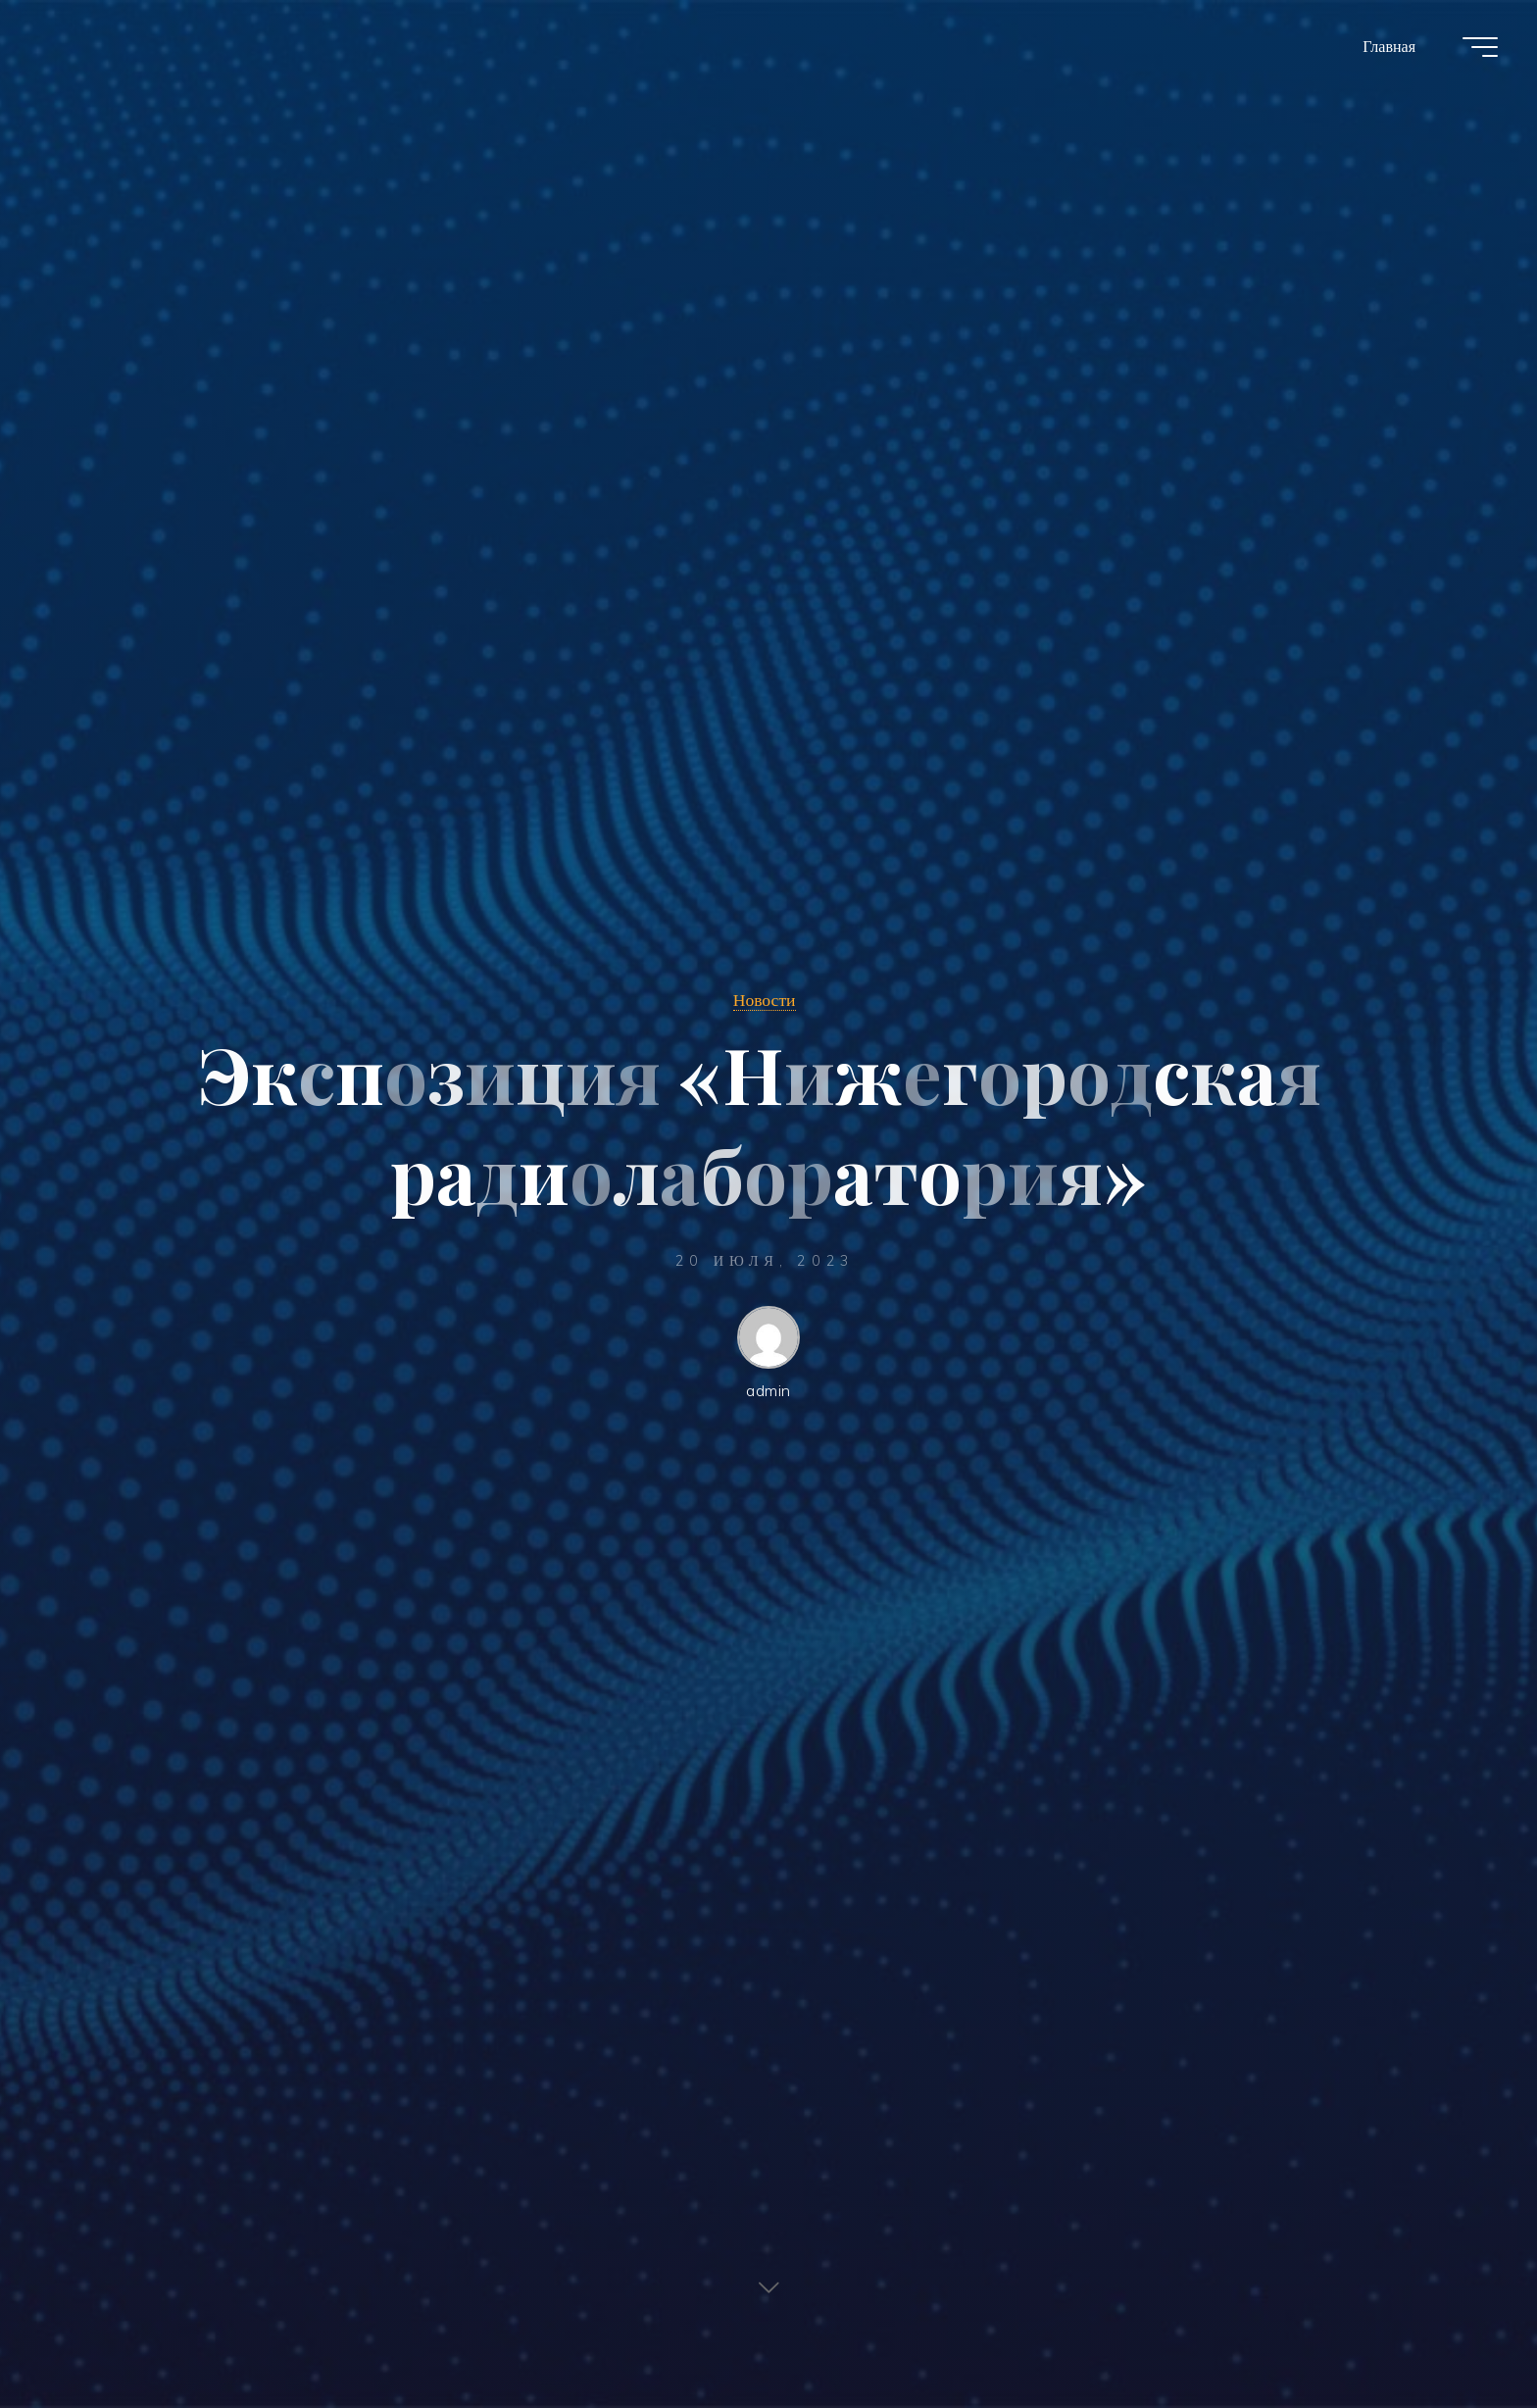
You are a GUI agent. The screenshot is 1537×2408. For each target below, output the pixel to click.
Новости (764, 999)
